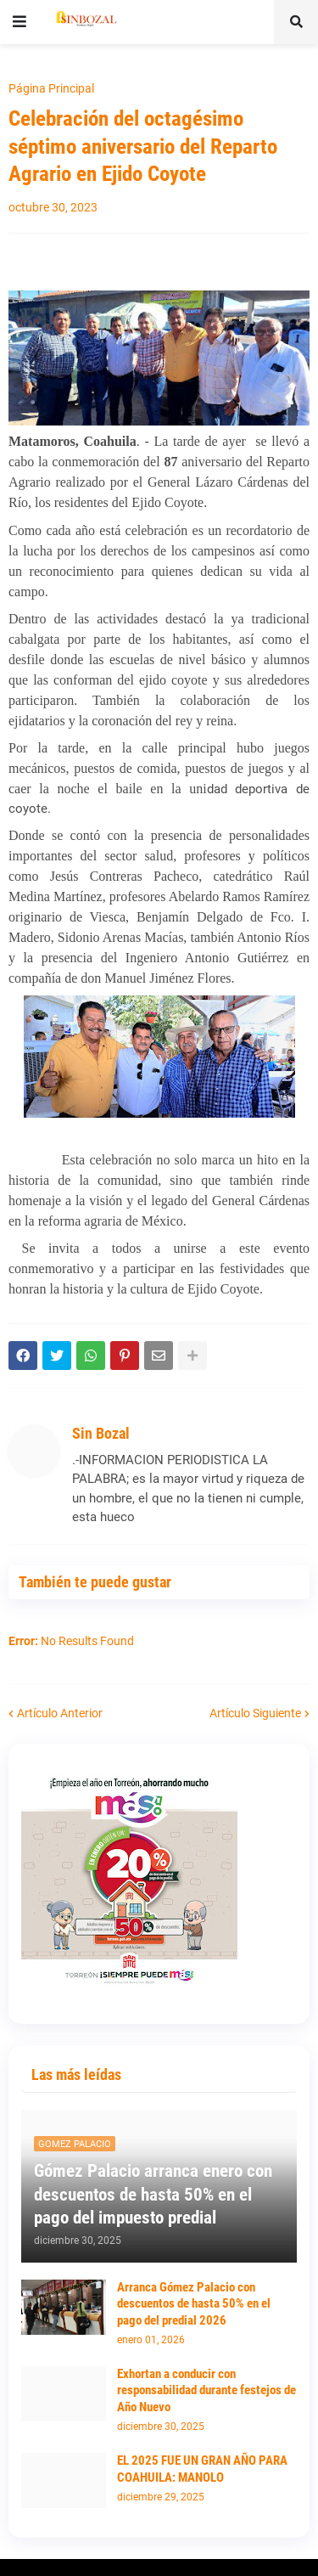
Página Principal (51, 88)
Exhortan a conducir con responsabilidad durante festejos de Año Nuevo (206, 2390)
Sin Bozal (101, 1433)
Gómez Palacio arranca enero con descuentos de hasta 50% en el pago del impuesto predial (153, 2194)
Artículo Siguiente (255, 1713)
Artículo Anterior (60, 1713)
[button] (19, 22)
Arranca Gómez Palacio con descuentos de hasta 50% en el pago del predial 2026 (194, 2304)
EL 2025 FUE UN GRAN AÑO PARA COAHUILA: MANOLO (202, 2469)
